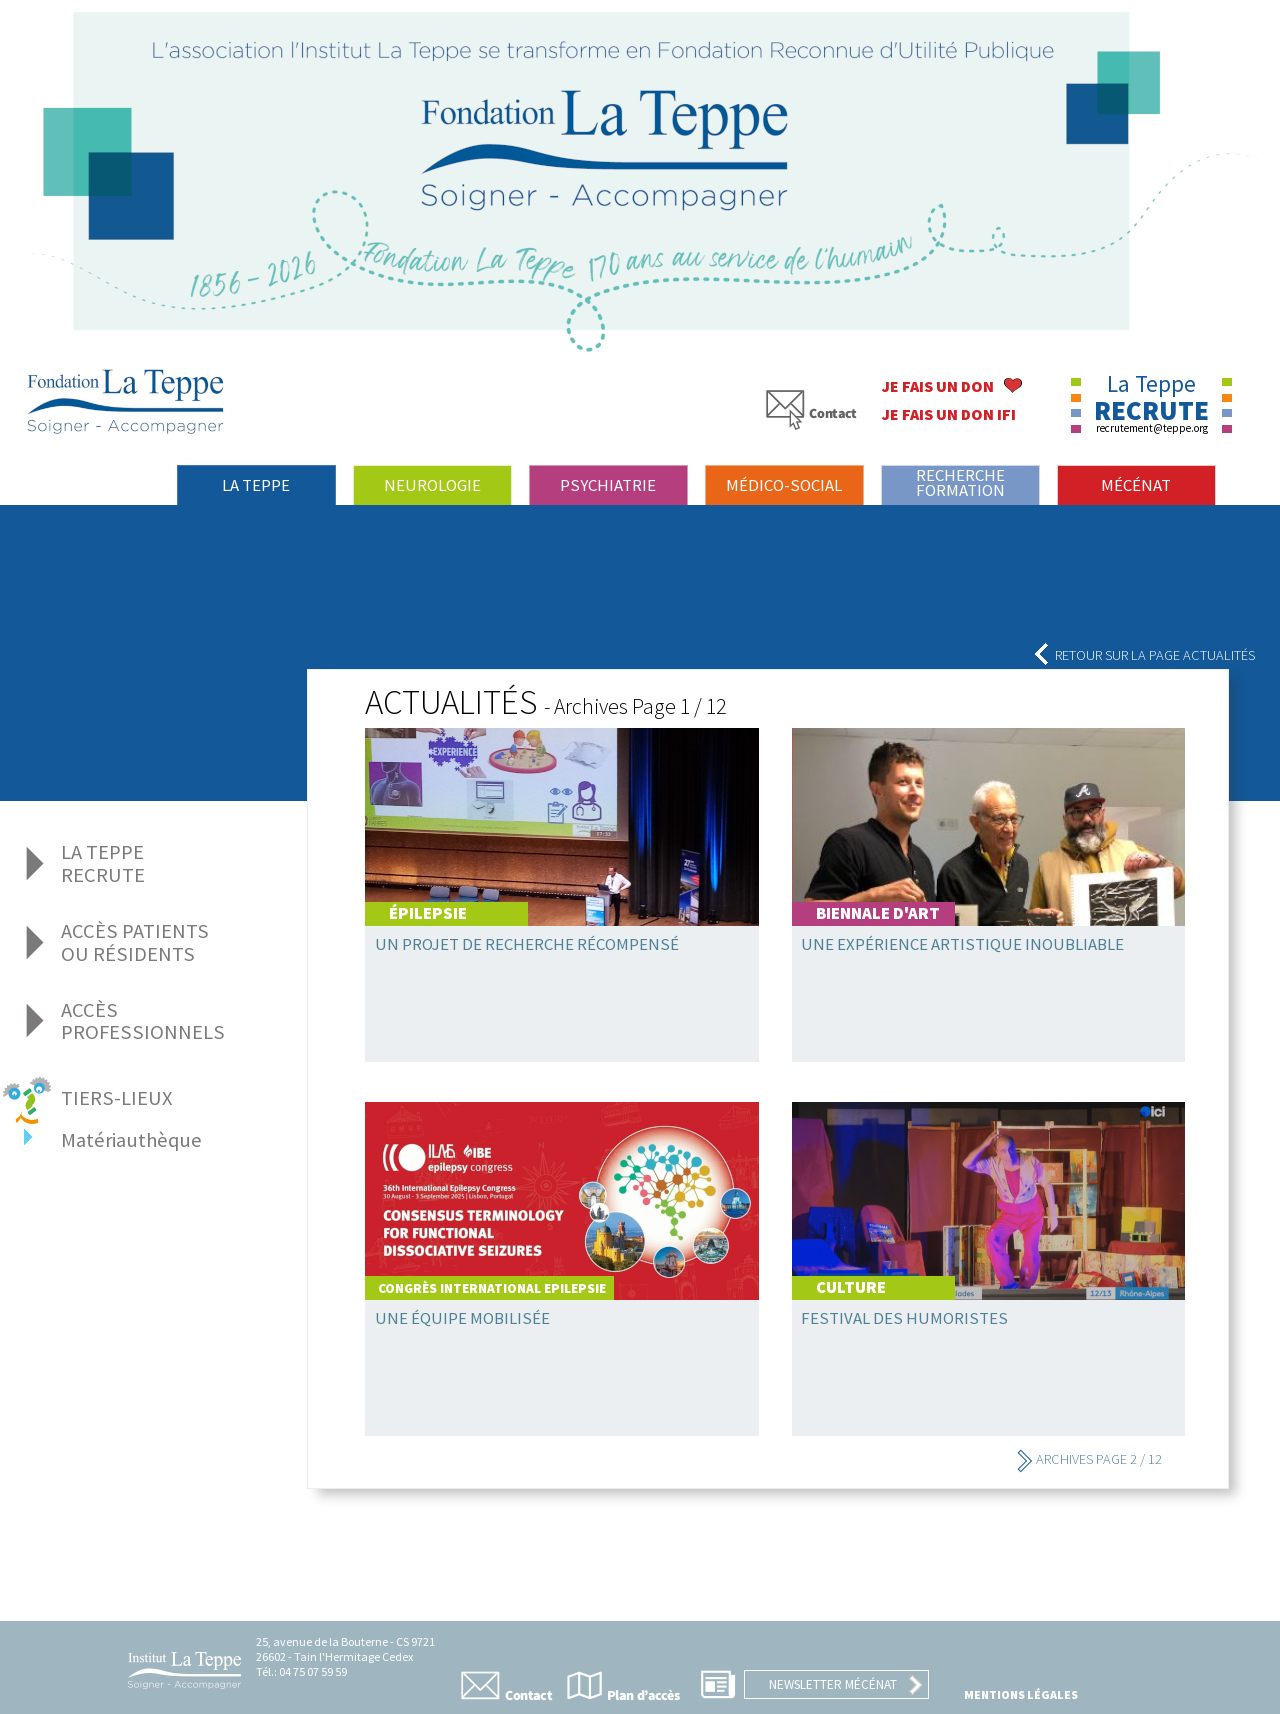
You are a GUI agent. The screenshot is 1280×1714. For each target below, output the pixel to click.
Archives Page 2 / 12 (1089, 1459)
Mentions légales (1021, 1694)
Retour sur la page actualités (1144, 655)
